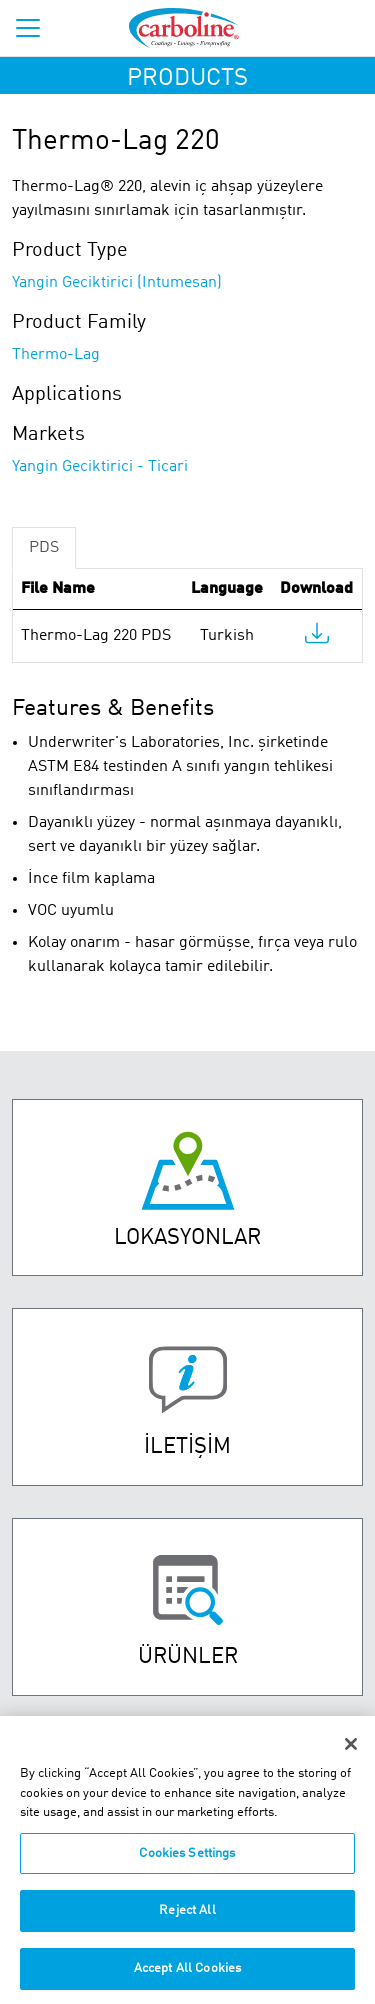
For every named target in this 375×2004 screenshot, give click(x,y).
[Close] (351, 1753)
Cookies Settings (187, 1862)
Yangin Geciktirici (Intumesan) (117, 283)
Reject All (187, 1919)
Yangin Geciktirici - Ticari (100, 467)
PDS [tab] (44, 548)
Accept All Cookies (187, 1977)
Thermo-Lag (56, 355)
